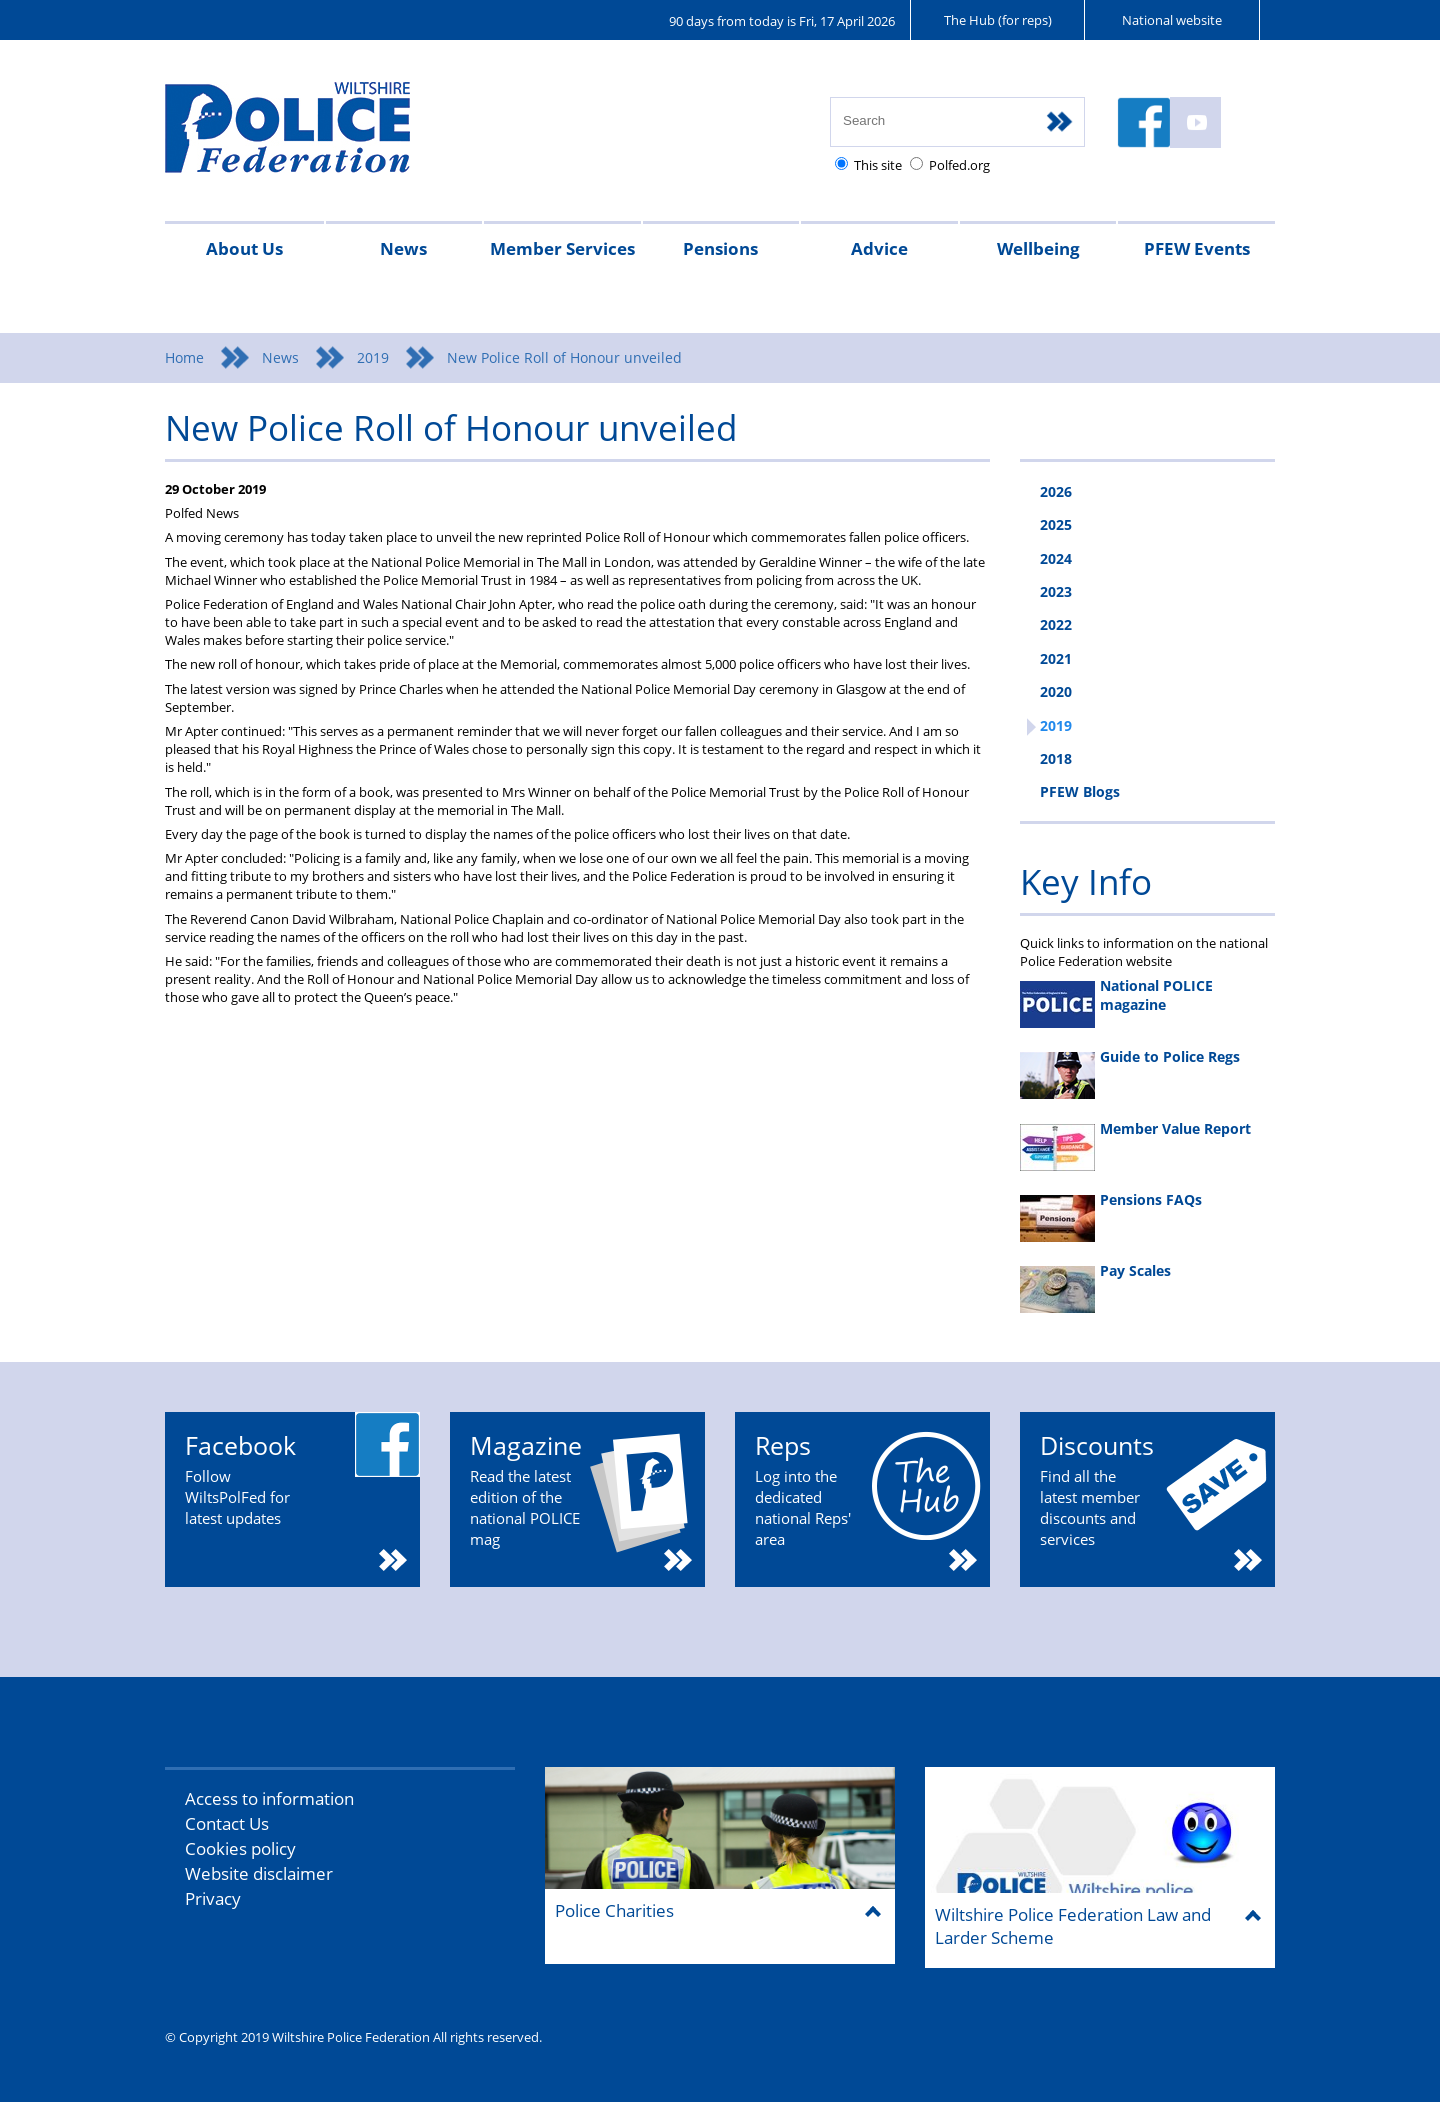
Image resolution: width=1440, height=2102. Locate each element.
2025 (1056, 524)
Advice (879, 248)
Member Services (562, 248)
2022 (1056, 624)
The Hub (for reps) (998, 20)
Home (184, 357)
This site (878, 165)
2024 (1056, 558)
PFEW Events (1197, 248)
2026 (1056, 491)
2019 (373, 357)
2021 (1056, 658)
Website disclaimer (259, 1873)
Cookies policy (240, 1848)
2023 (1056, 591)
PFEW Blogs (1080, 791)
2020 (1056, 691)
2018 (1056, 758)
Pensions (720, 248)
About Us (244, 248)
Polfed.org (959, 165)
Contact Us (227, 1823)
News (403, 248)
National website (1172, 20)
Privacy (213, 1898)
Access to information (269, 1798)
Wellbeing (1038, 248)
